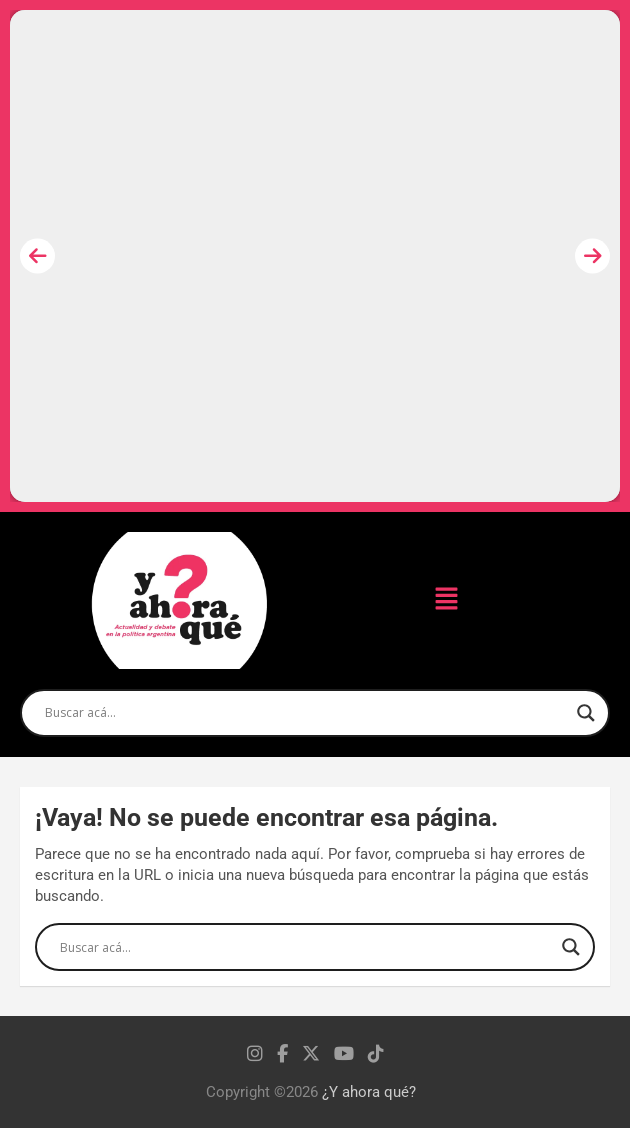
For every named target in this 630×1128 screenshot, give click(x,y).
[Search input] (306, 713)
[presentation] (37, 256)
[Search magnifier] (586, 713)
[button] (446, 600)
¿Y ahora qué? (369, 1092)
